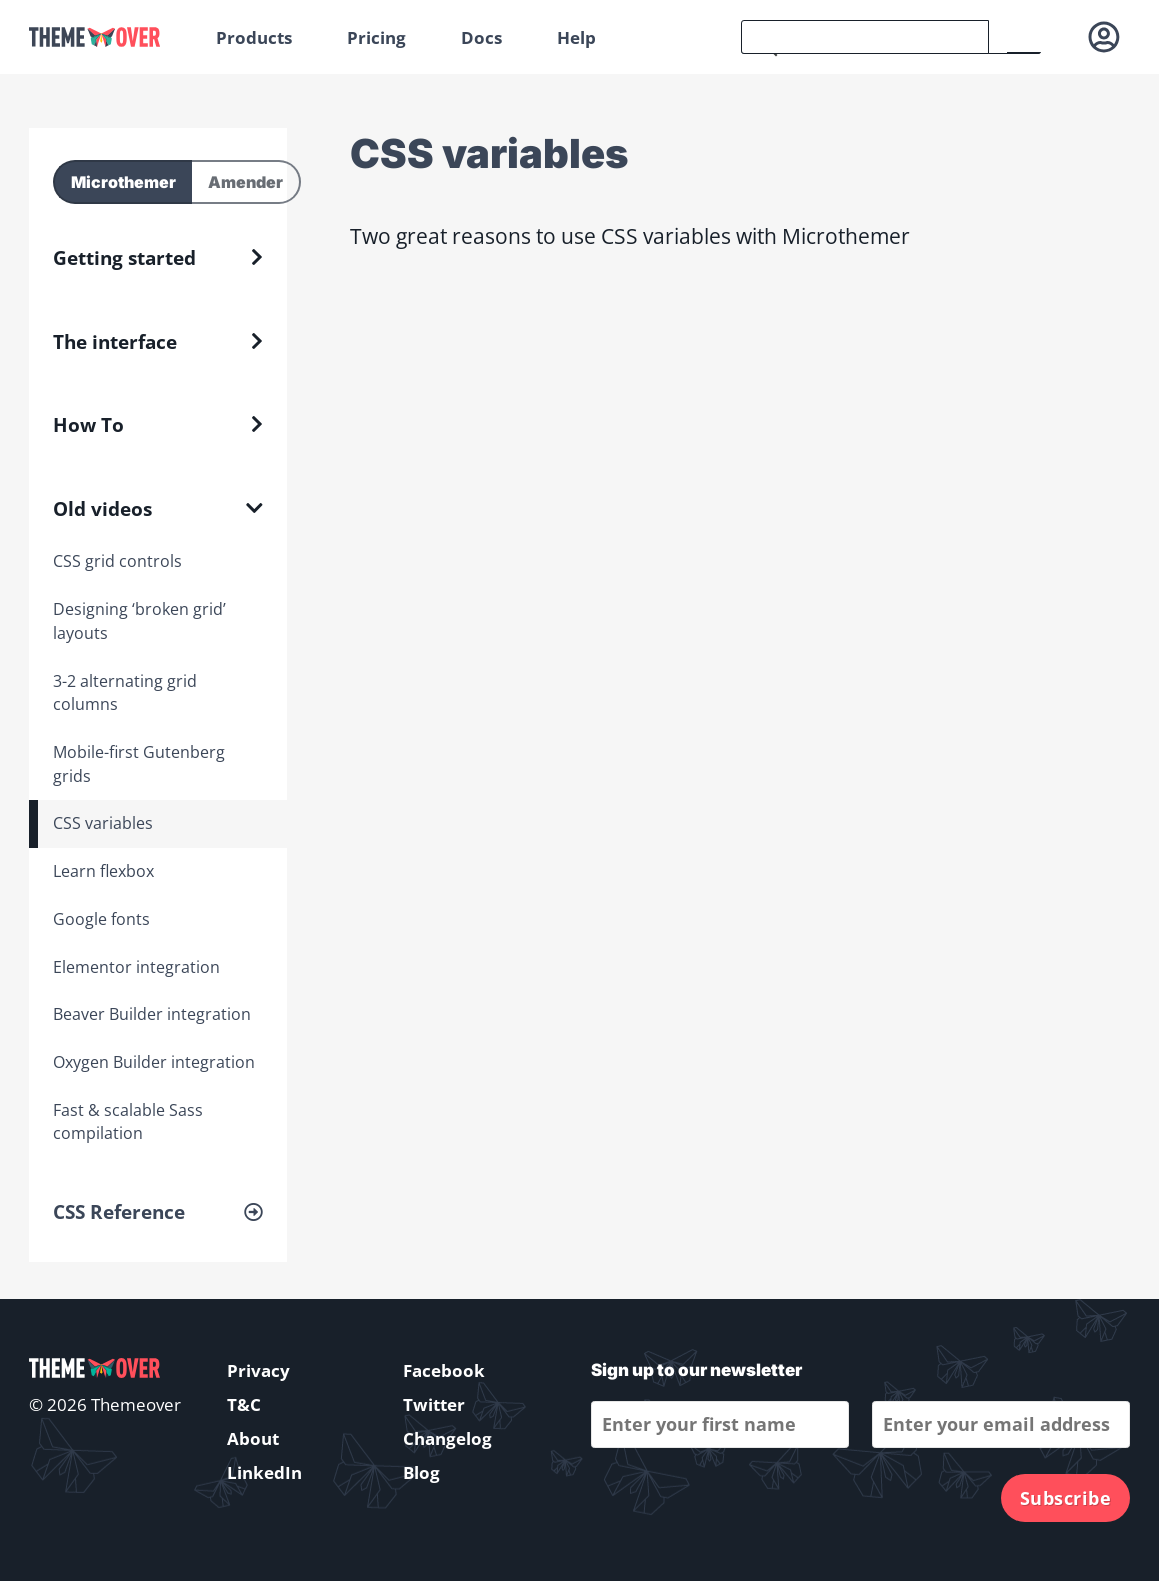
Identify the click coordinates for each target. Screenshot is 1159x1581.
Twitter (434, 1404)
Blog (421, 1472)
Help (576, 37)
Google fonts (101, 919)
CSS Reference (119, 1212)
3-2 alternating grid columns (125, 693)
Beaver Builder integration (152, 1014)
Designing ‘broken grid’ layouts (139, 621)
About (253, 1438)
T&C (244, 1404)
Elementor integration (136, 967)
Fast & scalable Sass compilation (128, 1122)
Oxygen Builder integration (154, 1062)
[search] (865, 37)
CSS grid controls (117, 561)
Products (254, 37)
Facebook (444, 1370)
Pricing (376, 37)
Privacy (258, 1370)
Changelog (447, 1438)
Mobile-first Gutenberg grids (139, 764)
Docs (481, 37)
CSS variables (103, 823)
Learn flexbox (103, 871)
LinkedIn (264, 1472)
